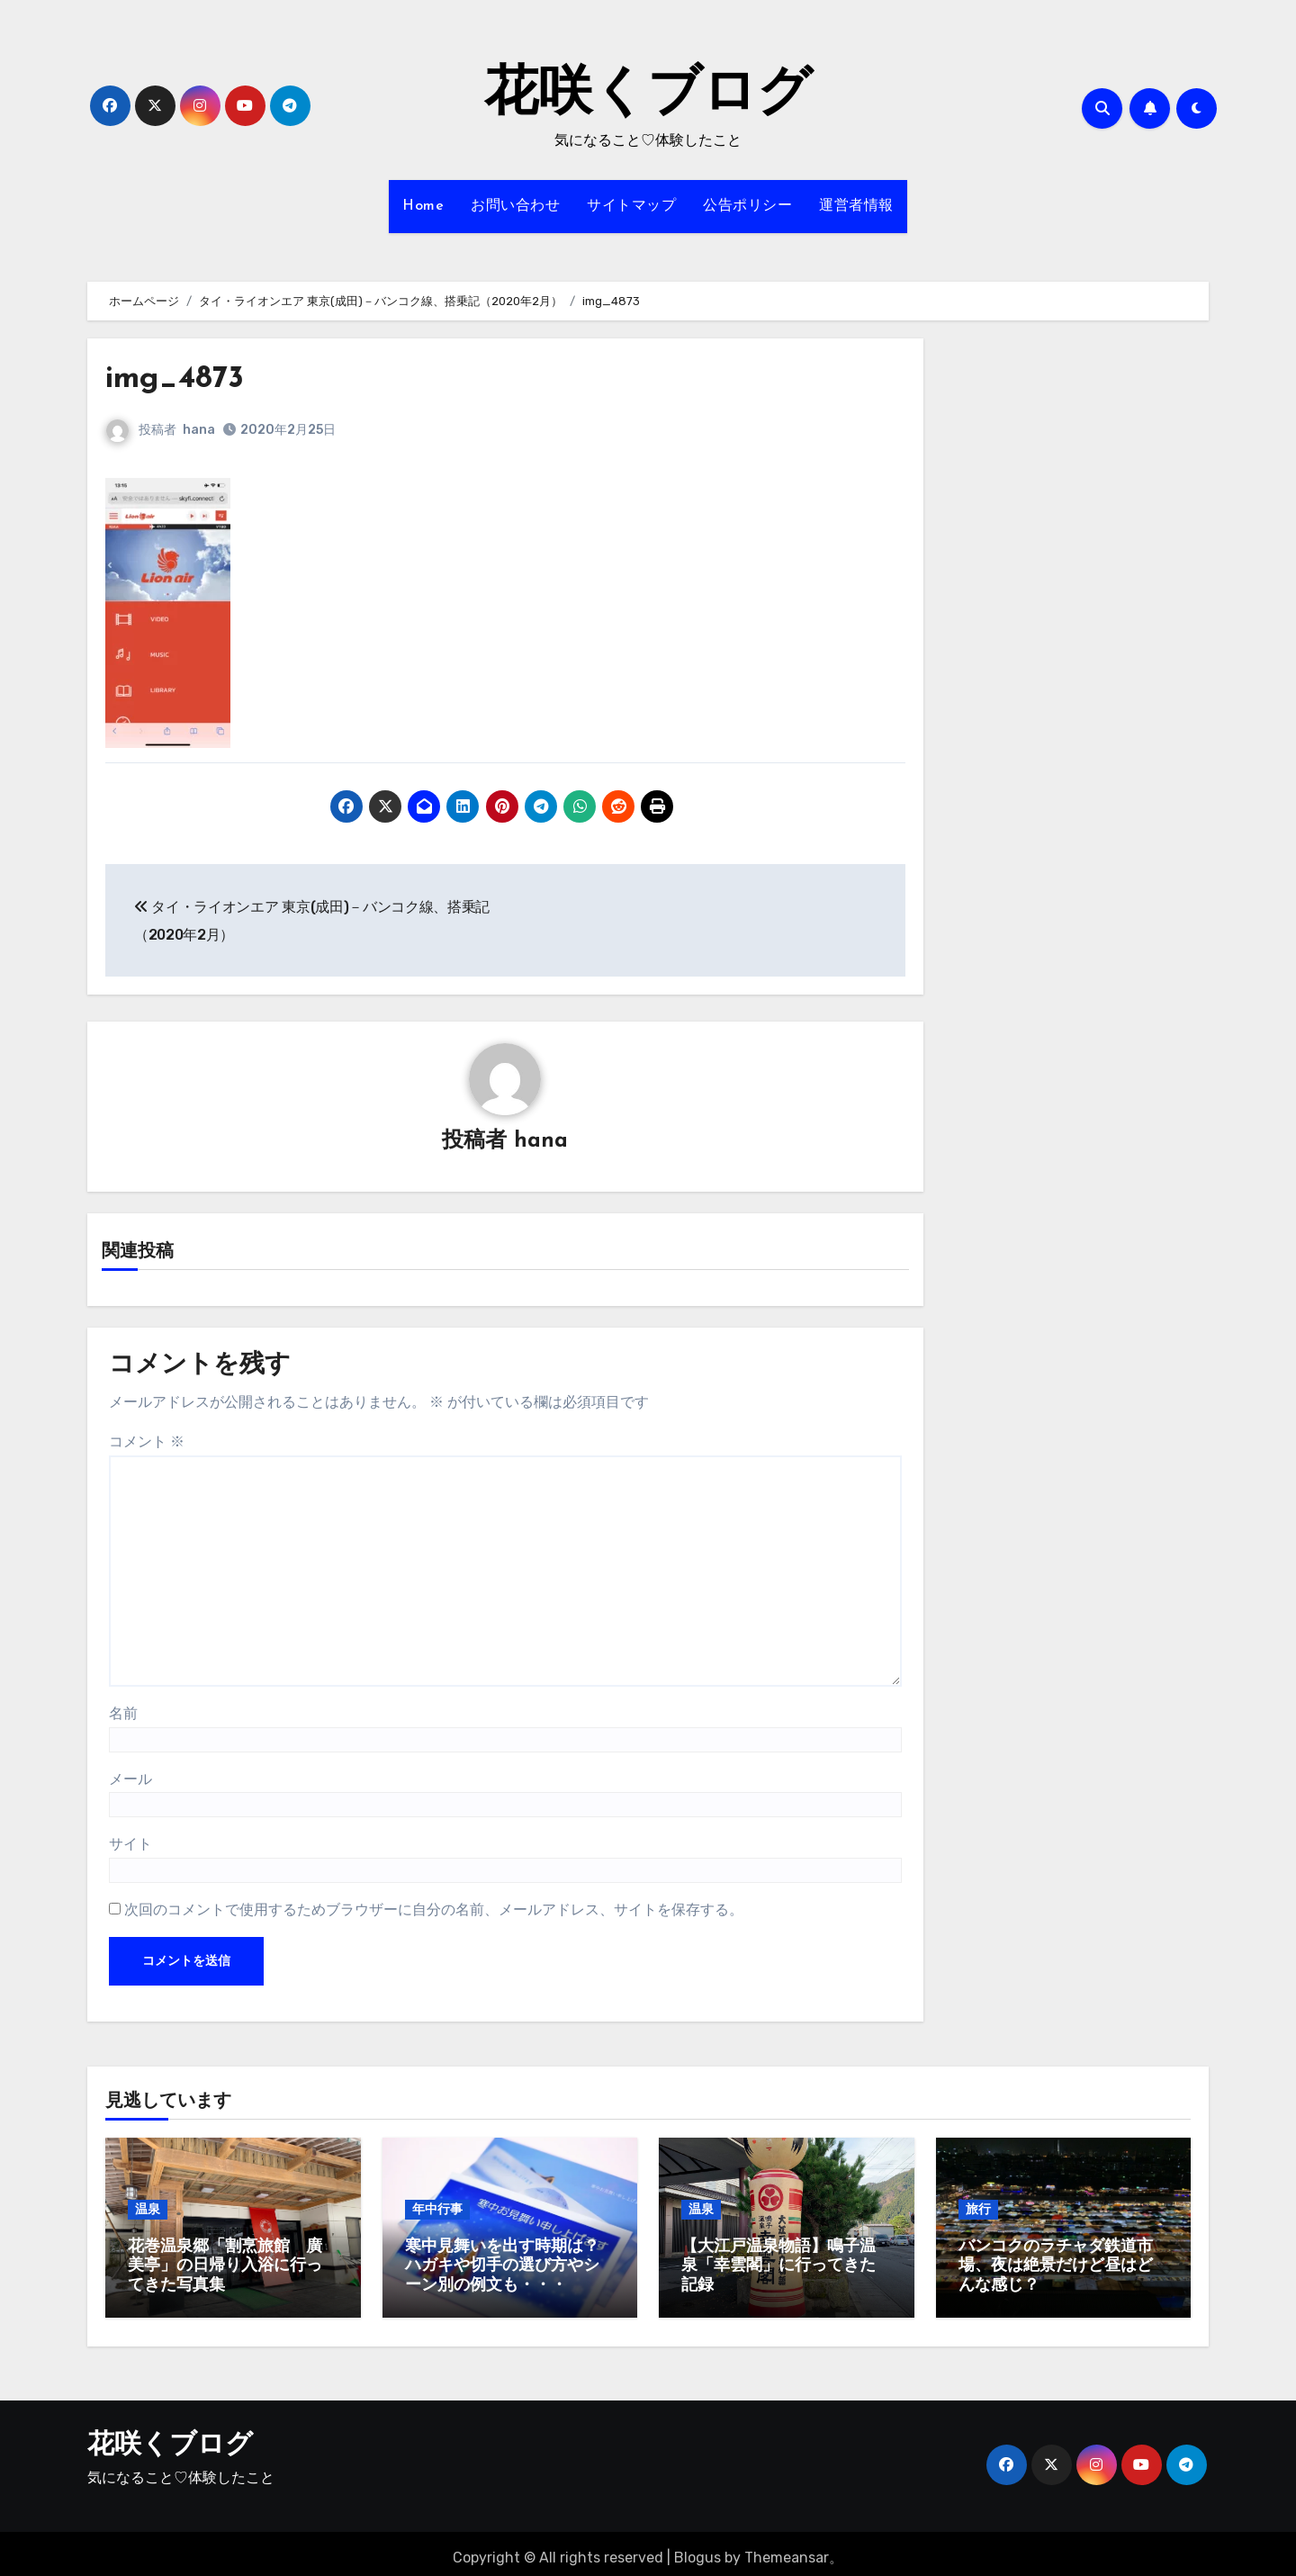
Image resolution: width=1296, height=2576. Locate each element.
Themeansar (786, 2548)
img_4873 (183, 378)
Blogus (697, 2548)
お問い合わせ (515, 206)
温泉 (147, 2210)
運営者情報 (856, 206)
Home (423, 206)
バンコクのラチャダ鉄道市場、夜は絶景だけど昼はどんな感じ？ (1055, 2267)
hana (199, 429)
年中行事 (437, 2210)
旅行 (978, 2210)
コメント (146, 1443)
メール (130, 1780)
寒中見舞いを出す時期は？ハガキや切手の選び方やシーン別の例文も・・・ (502, 2267)
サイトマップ (631, 206)
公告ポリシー (747, 206)
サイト (130, 1845)
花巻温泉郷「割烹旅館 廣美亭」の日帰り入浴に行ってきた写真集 (225, 2267)
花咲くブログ (648, 95)
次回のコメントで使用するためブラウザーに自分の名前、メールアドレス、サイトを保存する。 (433, 1911)
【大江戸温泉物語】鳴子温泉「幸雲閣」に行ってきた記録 (778, 2267)
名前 (123, 1715)
